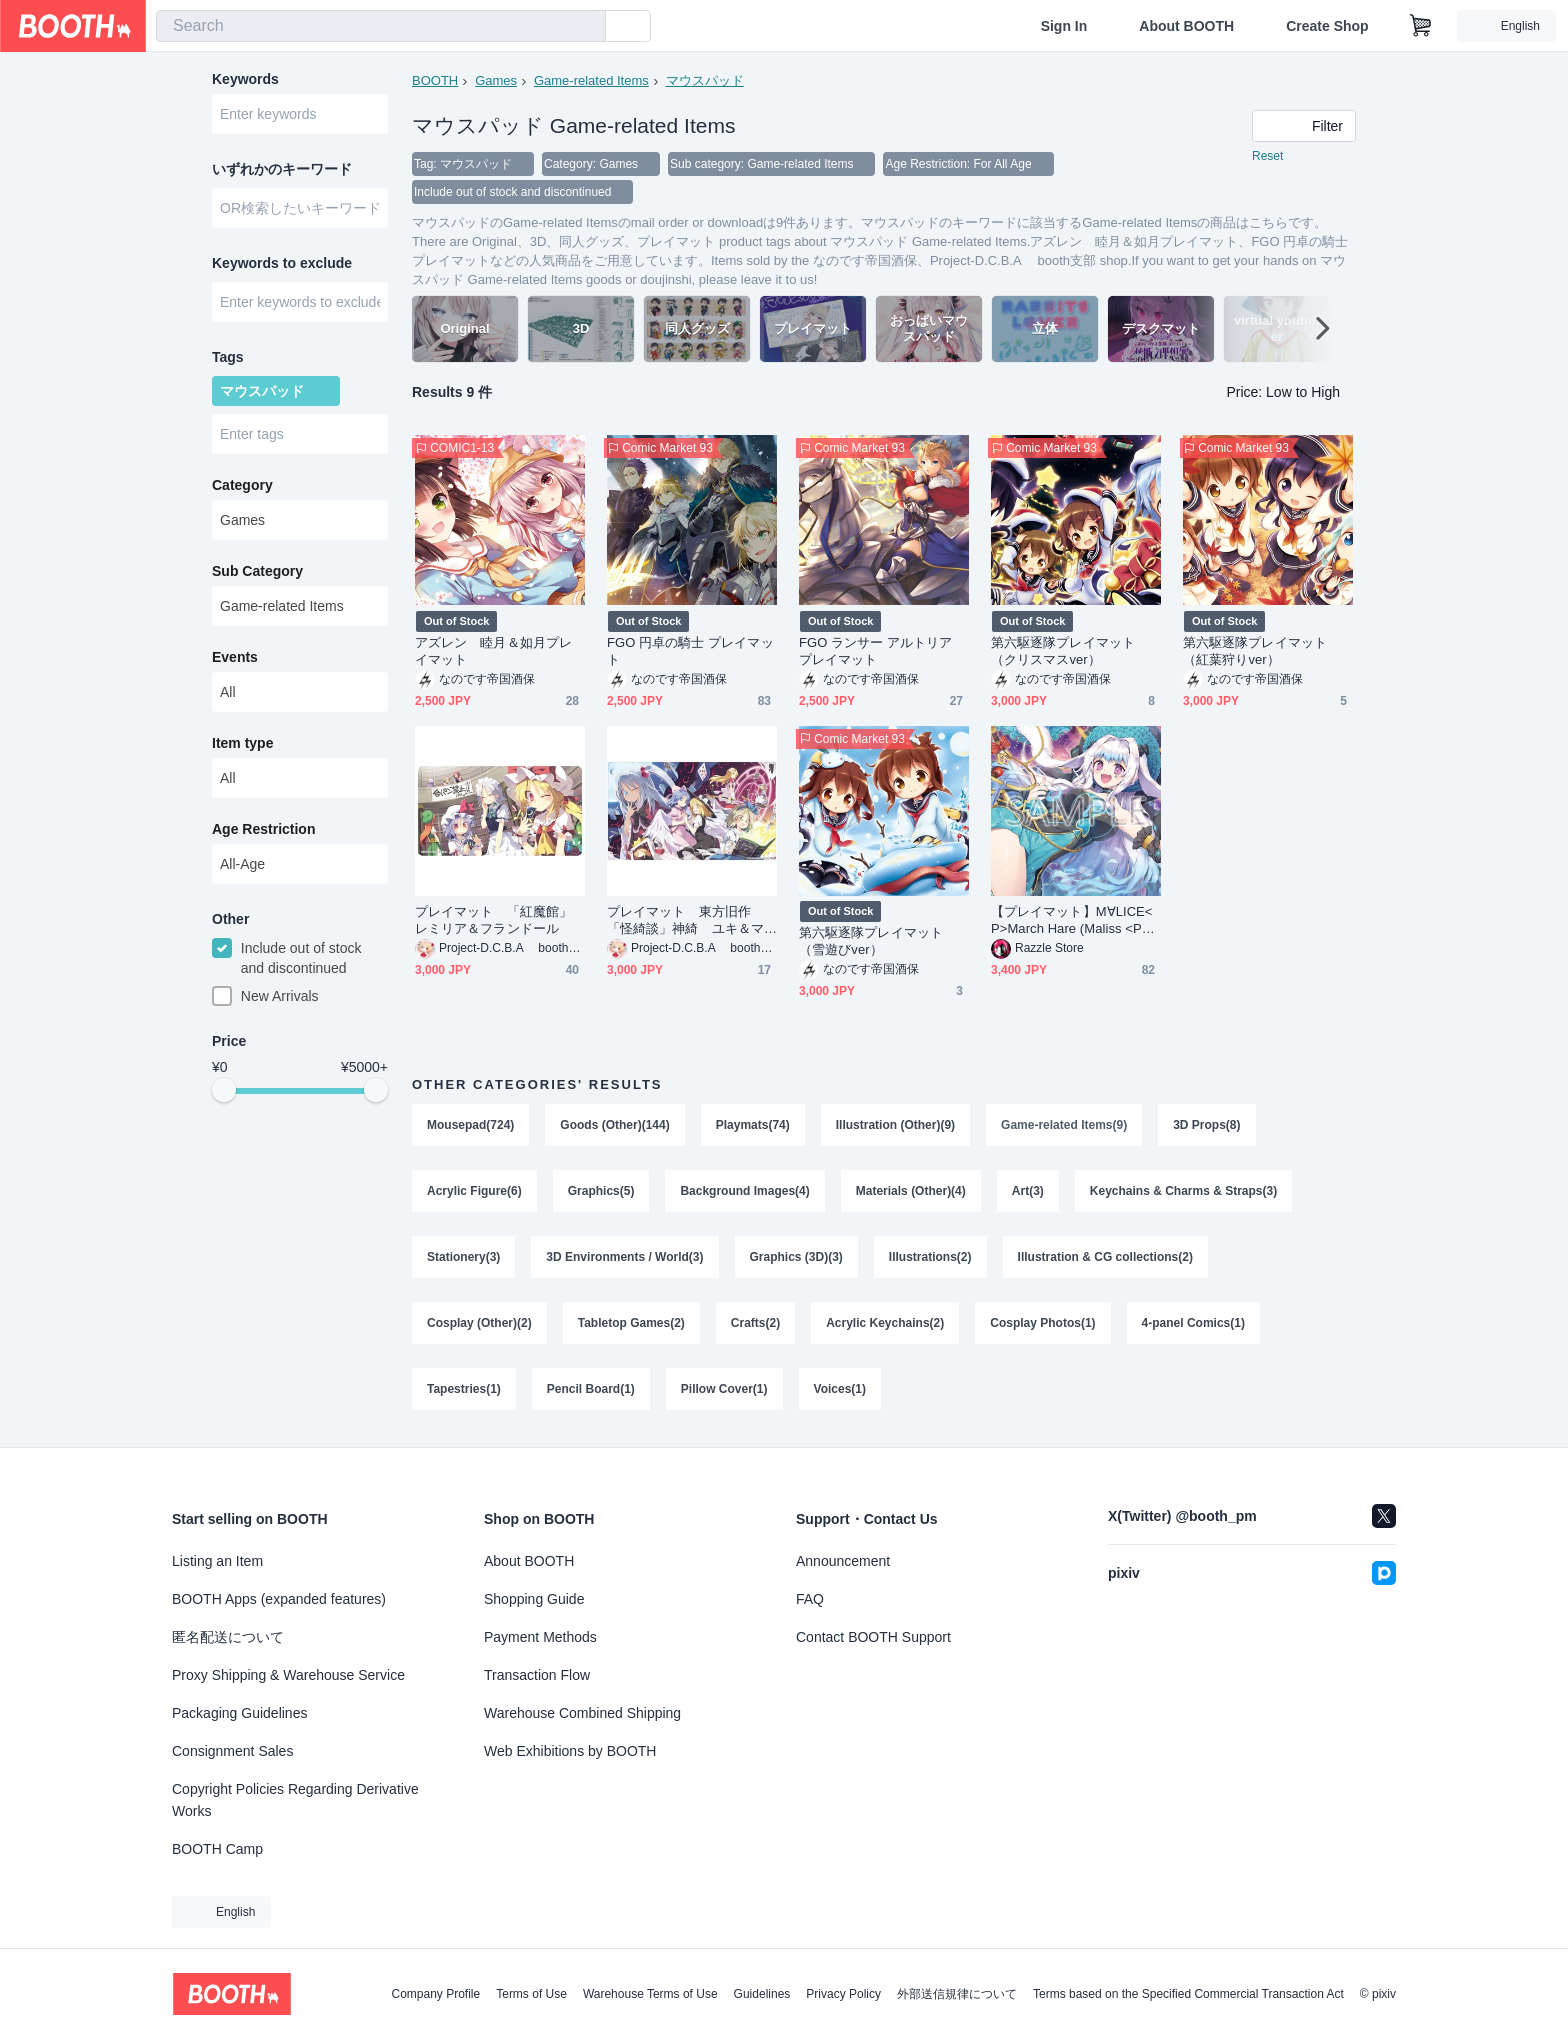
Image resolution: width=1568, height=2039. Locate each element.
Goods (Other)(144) (614, 1125)
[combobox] (381, 26)
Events (235, 657)
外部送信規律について (957, 1994)
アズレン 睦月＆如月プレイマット (493, 651)
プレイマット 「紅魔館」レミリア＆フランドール (493, 920)
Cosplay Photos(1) (1042, 1323)
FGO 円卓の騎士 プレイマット (690, 651)
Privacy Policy (843, 1994)
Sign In (1064, 26)
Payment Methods (540, 1637)
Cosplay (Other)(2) (479, 1323)
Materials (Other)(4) (911, 1191)
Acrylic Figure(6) (474, 1191)
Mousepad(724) (470, 1125)
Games (496, 80)
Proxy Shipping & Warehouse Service (288, 1675)
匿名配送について (228, 1637)
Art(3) (1028, 1191)
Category (242, 485)
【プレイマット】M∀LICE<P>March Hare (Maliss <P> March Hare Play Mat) (1072, 920)
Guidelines (762, 1994)
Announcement (843, 1561)
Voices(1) (840, 1389)
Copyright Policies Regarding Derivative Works (295, 1800)
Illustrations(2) (930, 1257)
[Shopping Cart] (1421, 26)
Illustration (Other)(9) (895, 1125)
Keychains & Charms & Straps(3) (1183, 1191)
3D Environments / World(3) (624, 1257)
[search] (586, 27)
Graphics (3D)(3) (796, 1257)
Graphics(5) (601, 1191)
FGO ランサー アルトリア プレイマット (876, 651)
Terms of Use (531, 1994)
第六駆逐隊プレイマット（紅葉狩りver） (1255, 651)
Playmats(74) (753, 1125)
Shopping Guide (534, 1599)
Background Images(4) (744, 1191)
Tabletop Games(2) (631, 1323)
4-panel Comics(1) (1193, 1323)
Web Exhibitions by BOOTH (570, 1751)
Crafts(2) (755, 1323)
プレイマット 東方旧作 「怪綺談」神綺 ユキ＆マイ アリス (685, 920)
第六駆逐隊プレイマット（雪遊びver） (871, 941)
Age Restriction (263, 829)
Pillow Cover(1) (724, 1389)
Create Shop (1327, 26)
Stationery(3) (463, 1257)
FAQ (810, 1599)
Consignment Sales (232, 1751)
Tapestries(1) (464, 1389)
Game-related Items (591, 80)
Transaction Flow (537, 1675)
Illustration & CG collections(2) (1105, 1257)
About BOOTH (1186, 26)
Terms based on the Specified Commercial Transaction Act (1188, 1994)
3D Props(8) (1206, 1125)
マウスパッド (705, 80)
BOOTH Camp (217, 1849)
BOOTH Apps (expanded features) (279, 1599)
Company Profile (435, 1994)
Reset (1267, 156)
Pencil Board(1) (591, 1389)
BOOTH (435, 80)
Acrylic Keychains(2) (885, 1323)
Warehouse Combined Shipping (582, 1713)
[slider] (224, 1090)
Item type (242, 743)
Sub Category (257, 571)
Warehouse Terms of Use (650, 1994)
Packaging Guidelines (239, 1713)
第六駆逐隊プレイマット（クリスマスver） (1063, 651)
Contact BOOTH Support (873, 1637)
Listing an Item (217, 1561)
